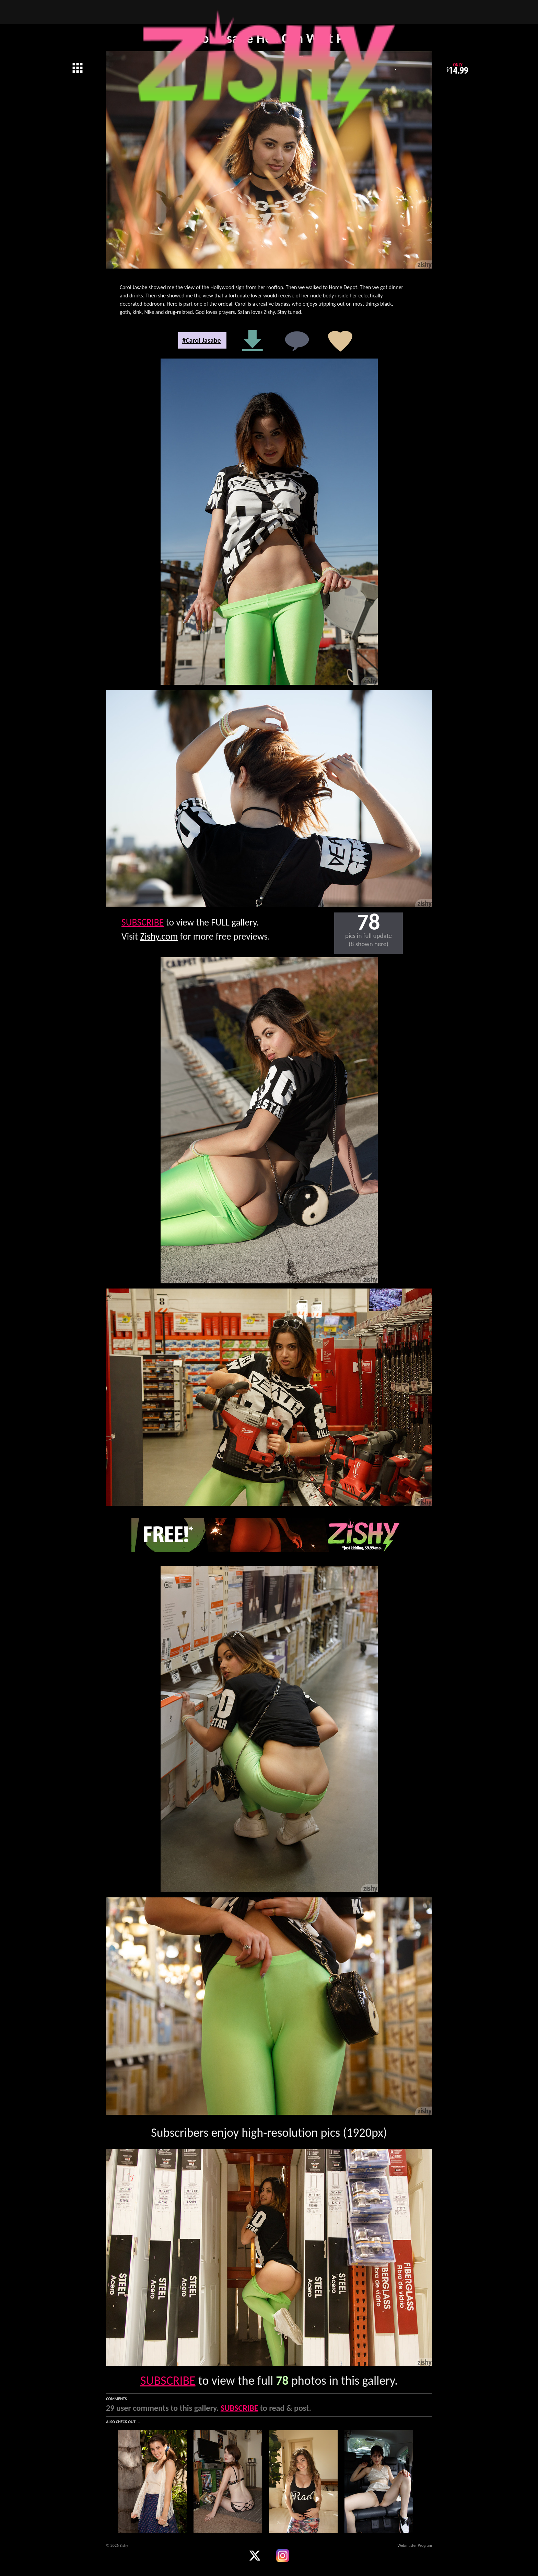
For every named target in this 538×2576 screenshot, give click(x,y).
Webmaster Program (414, 2545)
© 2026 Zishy (117, 2545)
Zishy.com (159, 936)
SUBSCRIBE (142, 922)
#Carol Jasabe (201, 340)
